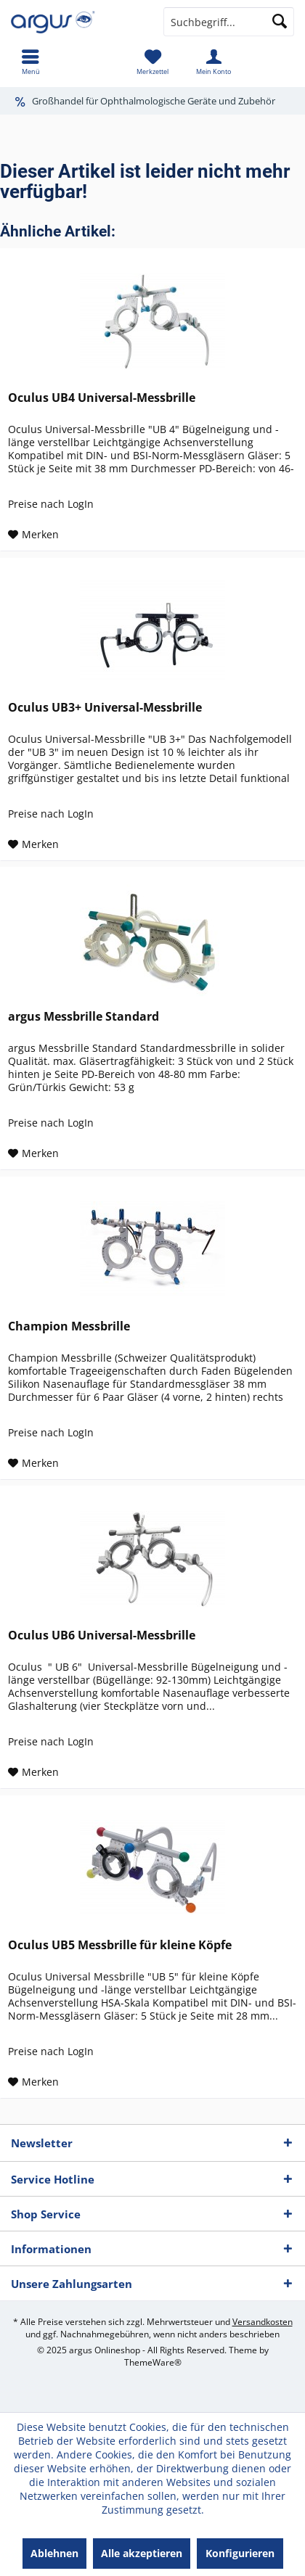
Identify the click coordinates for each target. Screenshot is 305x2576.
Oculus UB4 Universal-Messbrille (101, 398)
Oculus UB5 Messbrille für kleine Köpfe (120, 1945)
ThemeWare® (153, 2362)
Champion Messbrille (69, 1326)
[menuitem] (30, 61)
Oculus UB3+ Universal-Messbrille (105, 707)
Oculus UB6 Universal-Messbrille (101, 1635)
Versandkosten (262, 2322)
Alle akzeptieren (141, 2553)
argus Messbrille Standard (83, 1016)
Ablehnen (54, 2553)
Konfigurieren (240, 2553)
